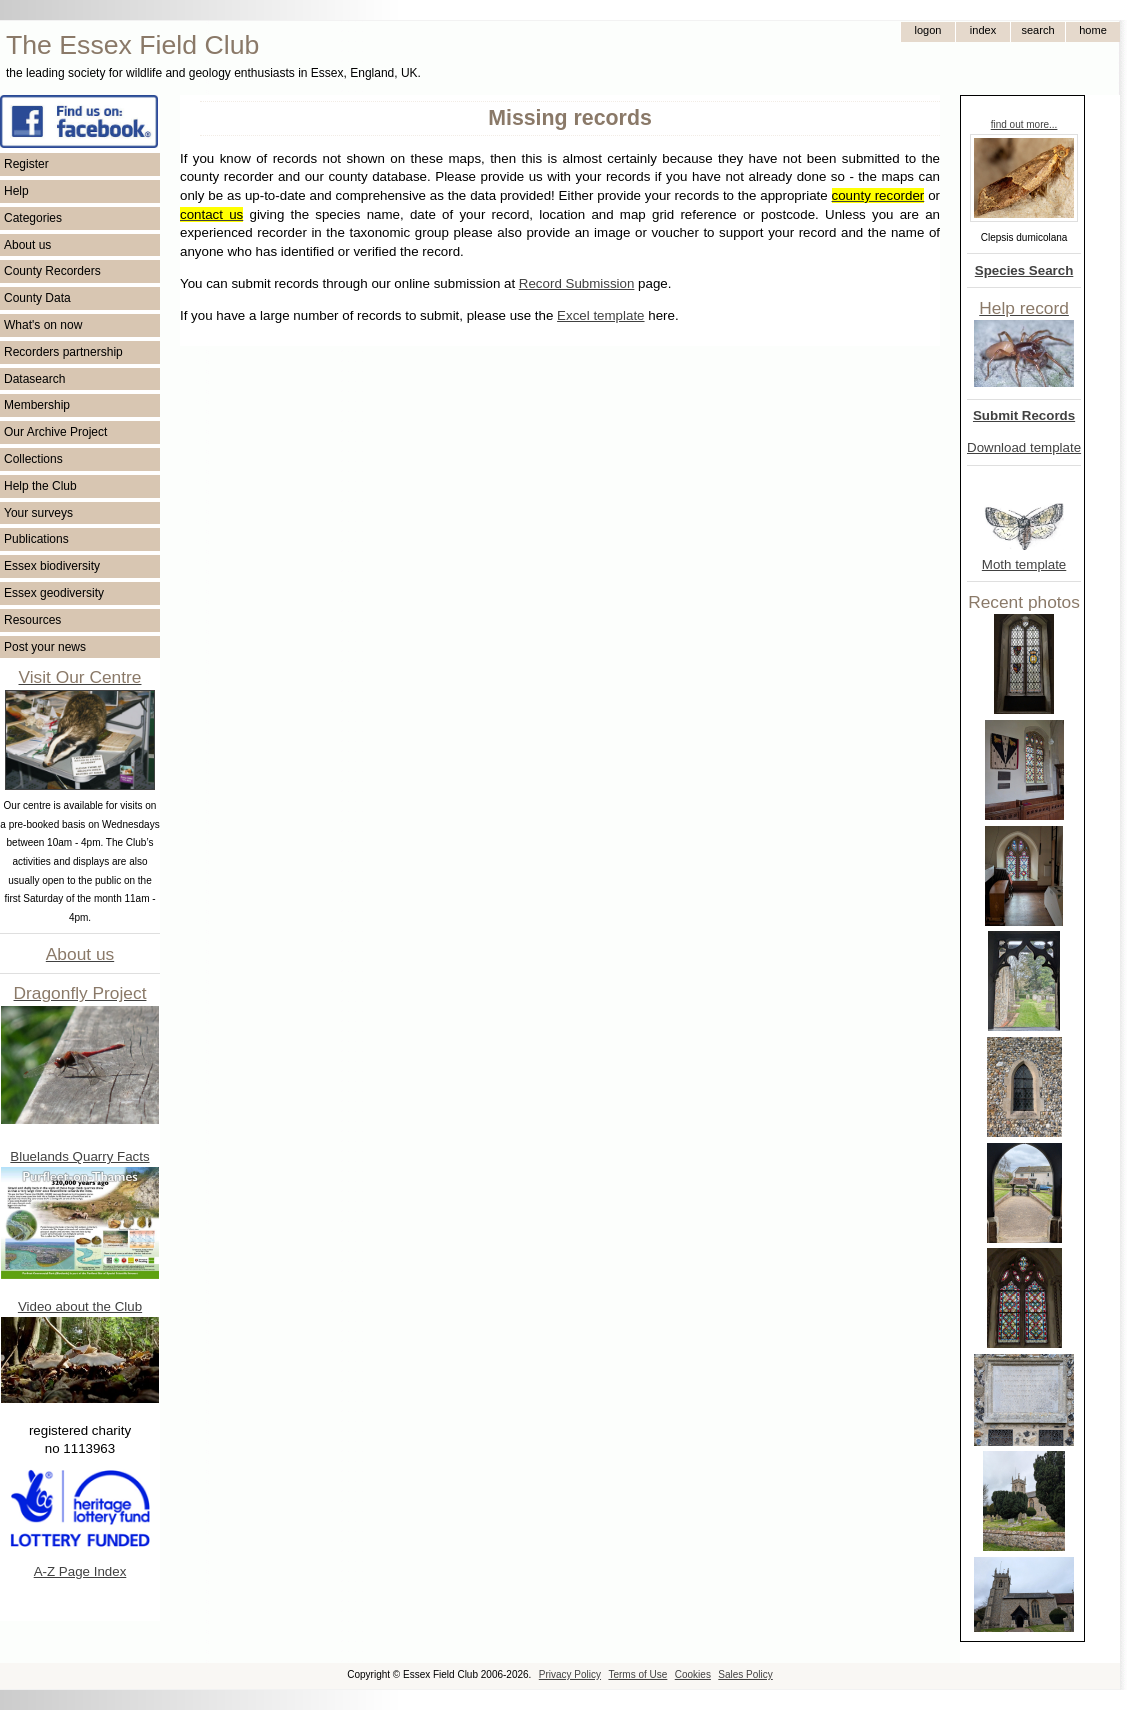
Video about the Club (80, 1306)
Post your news (45, 647)
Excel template (600, 315)
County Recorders (52, 271)
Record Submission (577, 283)
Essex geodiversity (54, 593)
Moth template (1024, 564)
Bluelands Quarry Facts (79, 1156)
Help (16, 191)
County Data (37, 298)
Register (26, 164)
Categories (33, 218)
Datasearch (34, 379)
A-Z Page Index (80, 1571)
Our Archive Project (55, 432)
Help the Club (40, 486)
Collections (33, 459)
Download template (1024, 447)
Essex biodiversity (52, 566)
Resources (32, 620)
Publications (36, 539)
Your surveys (38, 513)
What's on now (43, 325)
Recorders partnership (63, 352)
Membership (37, 405)
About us (27, 245)
